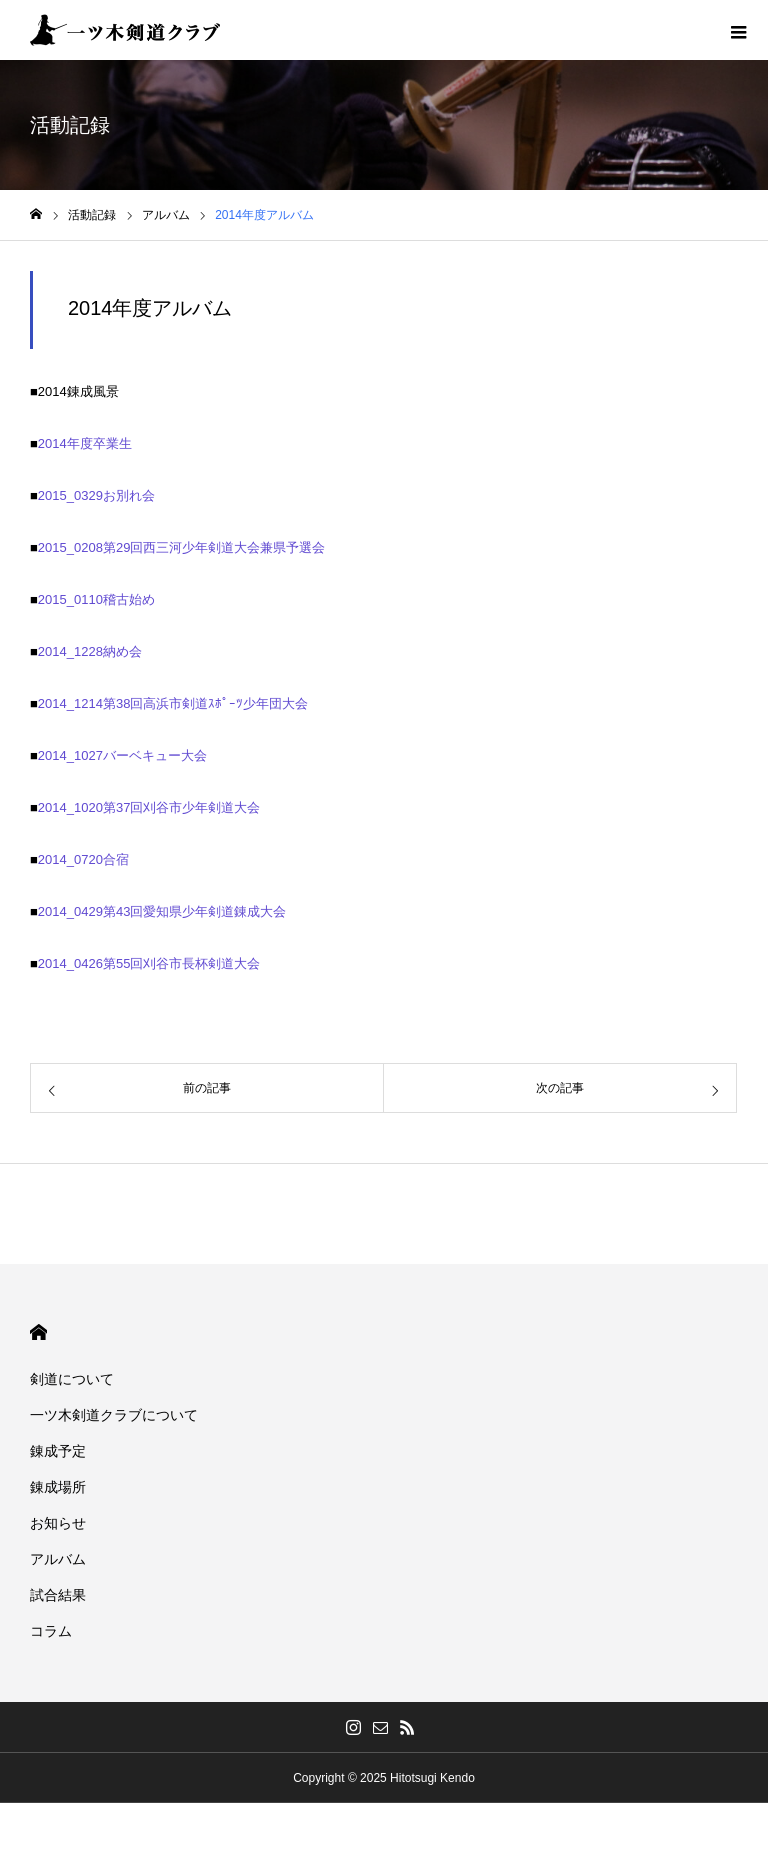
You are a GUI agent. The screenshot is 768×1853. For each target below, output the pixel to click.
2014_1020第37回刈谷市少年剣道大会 (149, 807)
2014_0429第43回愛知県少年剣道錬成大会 (162, 911)
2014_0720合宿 (83, 859)
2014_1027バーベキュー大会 (122, 755)
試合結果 (58, 1595)
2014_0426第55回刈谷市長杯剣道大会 (149, 963)
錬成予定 (58, 1451)
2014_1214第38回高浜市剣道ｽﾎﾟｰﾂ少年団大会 (173, 703)
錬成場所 (58, 1487)
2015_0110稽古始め (96, 599)
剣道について (72, 1379)
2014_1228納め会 (90, 651)
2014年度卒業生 (85, 443)
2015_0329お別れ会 (96, 495)
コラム (51, 1631)
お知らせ (58, 1523)
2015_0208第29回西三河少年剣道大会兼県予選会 (182, 547)
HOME (38, 1332)
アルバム (58, 1559)
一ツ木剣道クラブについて (114, 1415)
